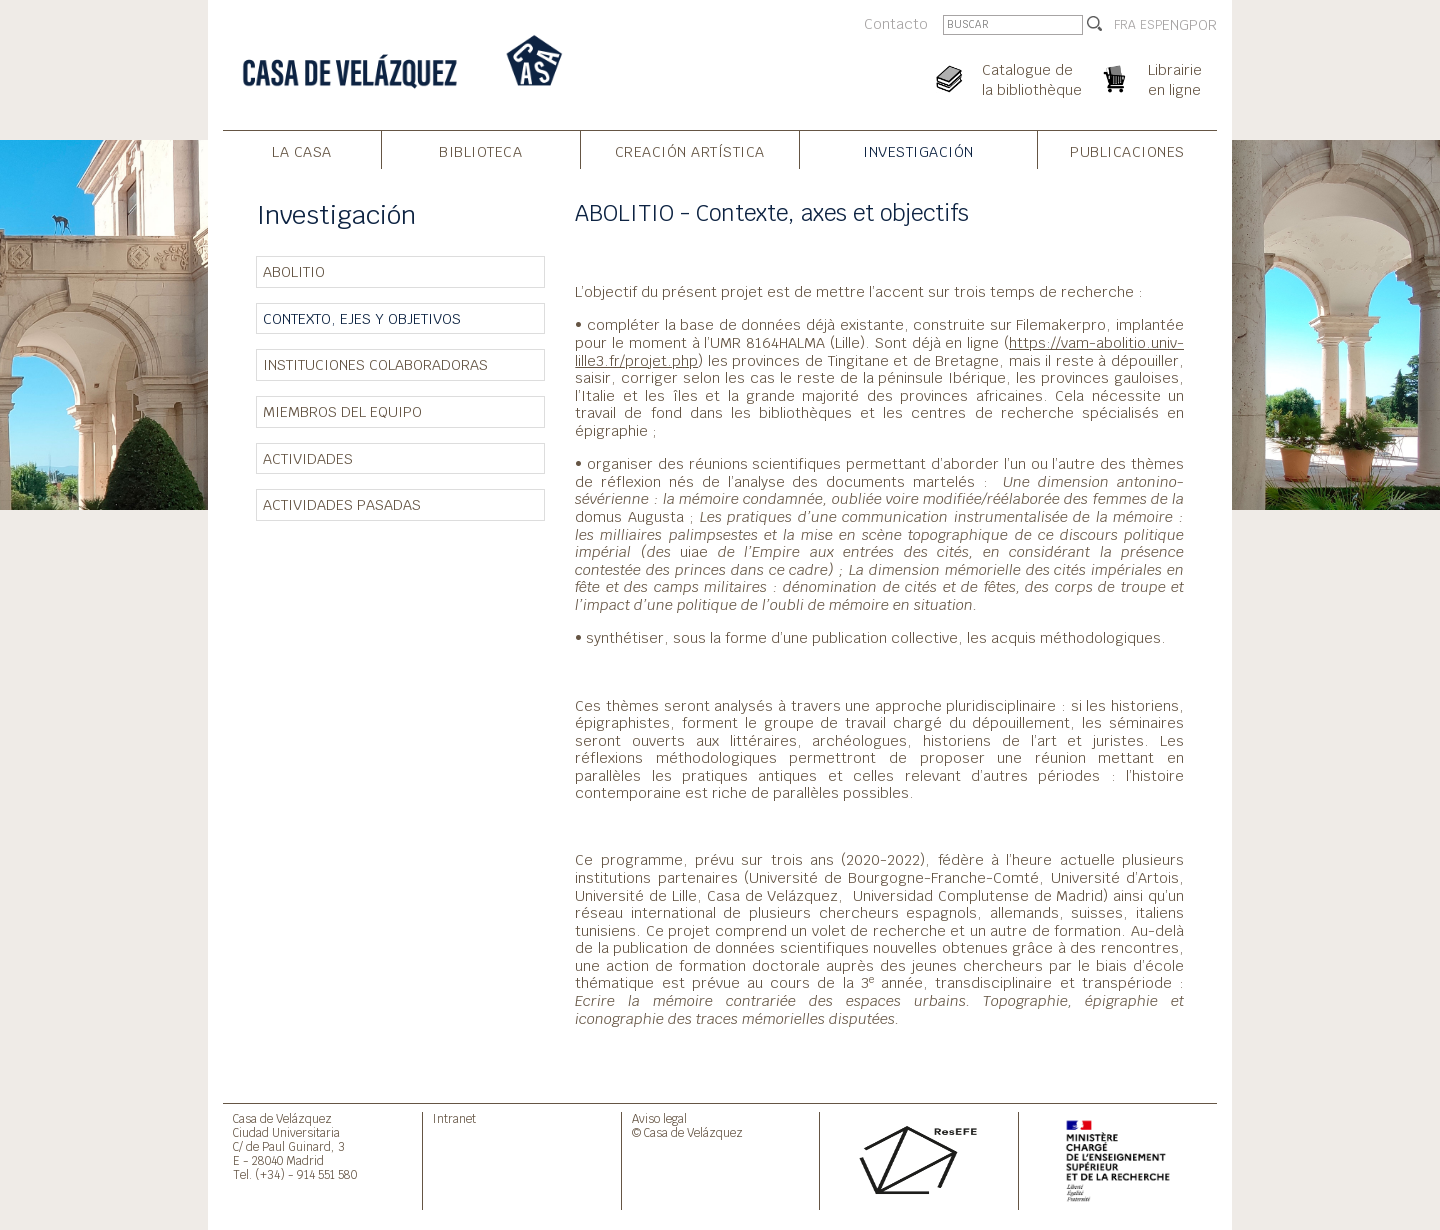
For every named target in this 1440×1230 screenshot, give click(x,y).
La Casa (302, 151)
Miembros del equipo (342, 411)
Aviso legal (659, 1118)
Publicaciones (1127, 151)
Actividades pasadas (342, 504)
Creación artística (690, 151)
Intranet (454, 1118)
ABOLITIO (294, 271)
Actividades (308, 458)
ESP (1151, 25)
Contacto (896, 23)
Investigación (918, 151)
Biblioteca (480, 151)
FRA (1125, 25)
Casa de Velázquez (282, 1118)
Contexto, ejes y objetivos (362, 318)
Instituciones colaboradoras (375, 364)
